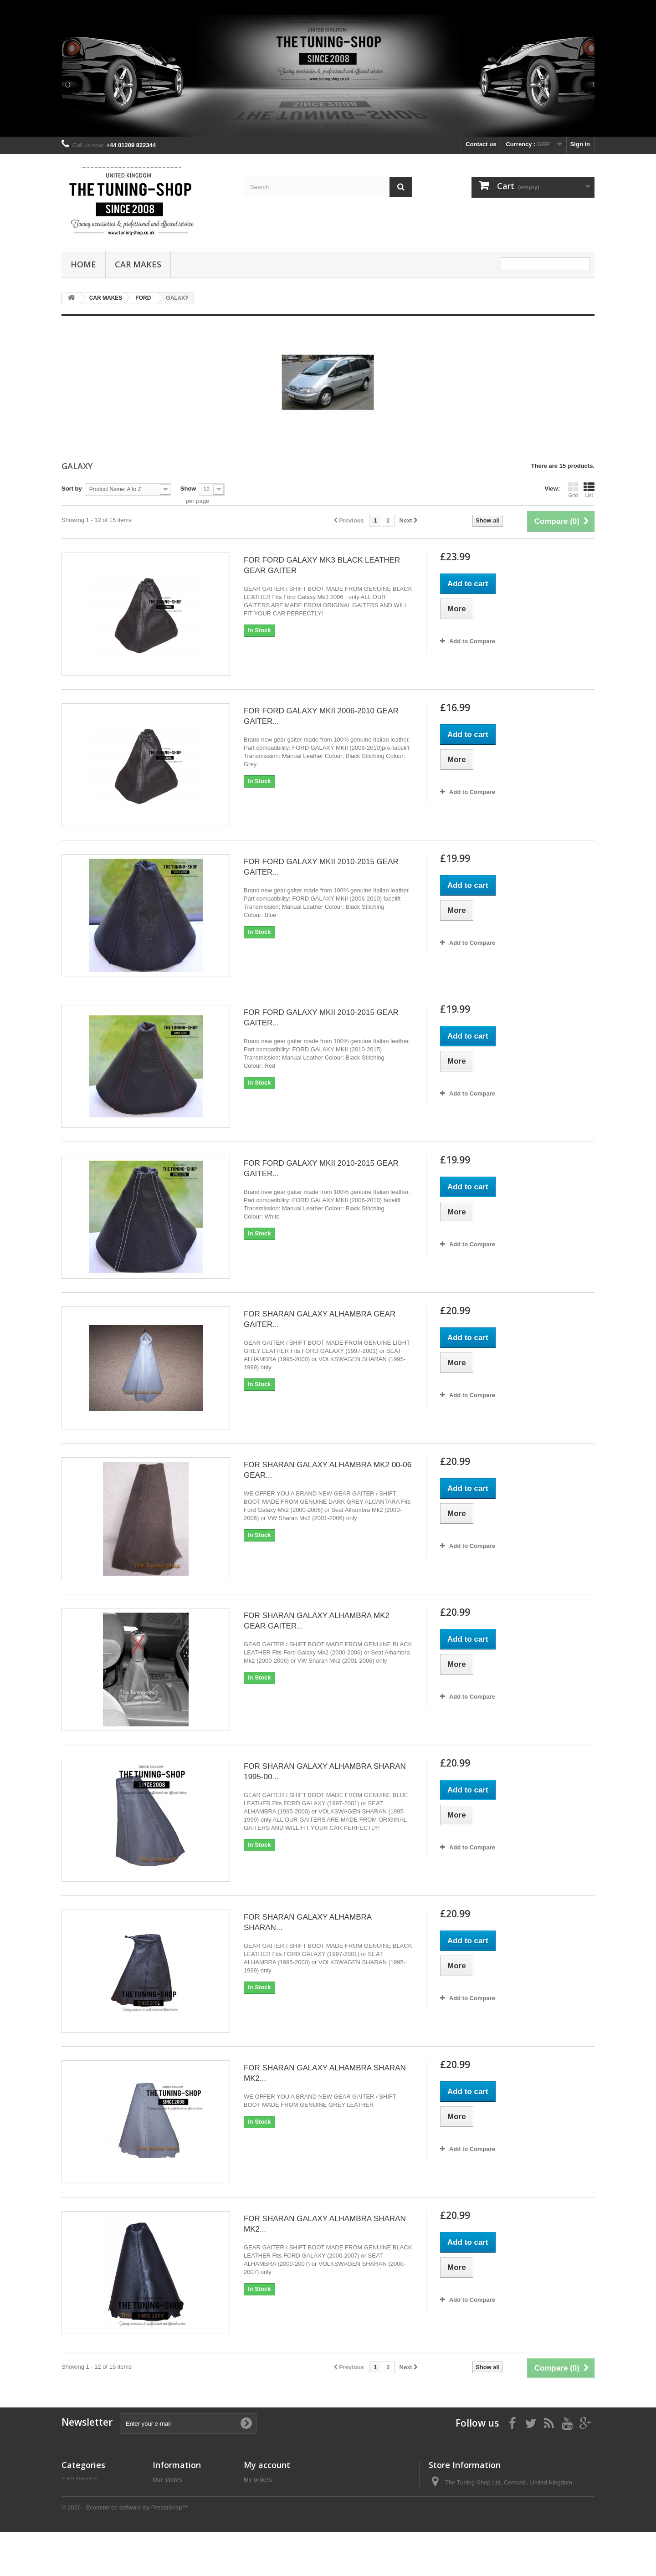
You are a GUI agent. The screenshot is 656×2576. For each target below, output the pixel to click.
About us (165, 2511)
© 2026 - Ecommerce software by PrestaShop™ (125, 2551)
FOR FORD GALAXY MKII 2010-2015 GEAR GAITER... (321, 866)
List (589, 489)
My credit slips (264, 2491)
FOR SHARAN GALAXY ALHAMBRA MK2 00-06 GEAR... (327, 1470)
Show (188, 488)
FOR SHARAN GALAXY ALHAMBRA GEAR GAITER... (319, 1319)
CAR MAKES (138, 264)
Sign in (580, 144)
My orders (258, 2479)
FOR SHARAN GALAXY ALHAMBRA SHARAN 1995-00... (325, 1771)
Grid (573, 489)
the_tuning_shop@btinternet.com (507, 2516)
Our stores (168, 2479)
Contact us (481, 144)
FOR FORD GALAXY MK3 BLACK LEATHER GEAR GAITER (322, 565)
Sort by (72, 488)
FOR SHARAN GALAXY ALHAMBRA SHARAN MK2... (325, 2073)
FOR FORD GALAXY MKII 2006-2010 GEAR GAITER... (321, 716)
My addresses (263, 2503)
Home (83, 264)
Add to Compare (472, 641)
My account (267, 2464)
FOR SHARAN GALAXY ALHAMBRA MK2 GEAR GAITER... (317, 1620)
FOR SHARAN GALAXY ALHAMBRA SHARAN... (307, 1922)
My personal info (267, 2515)
